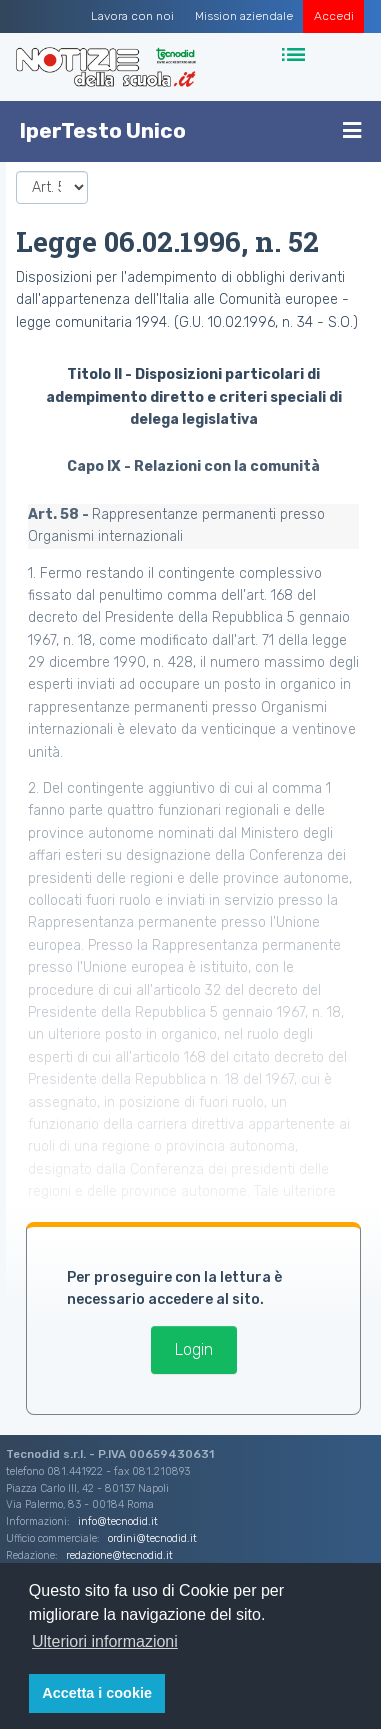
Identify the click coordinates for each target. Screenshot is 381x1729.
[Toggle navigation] (295, 56)
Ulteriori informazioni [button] (105, 1641)
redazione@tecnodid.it (119, 1555)
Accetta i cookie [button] (97, 1693)
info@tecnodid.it (118, 1521)
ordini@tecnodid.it (152, 1538)
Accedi (334, 16)
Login (194, 1349)
